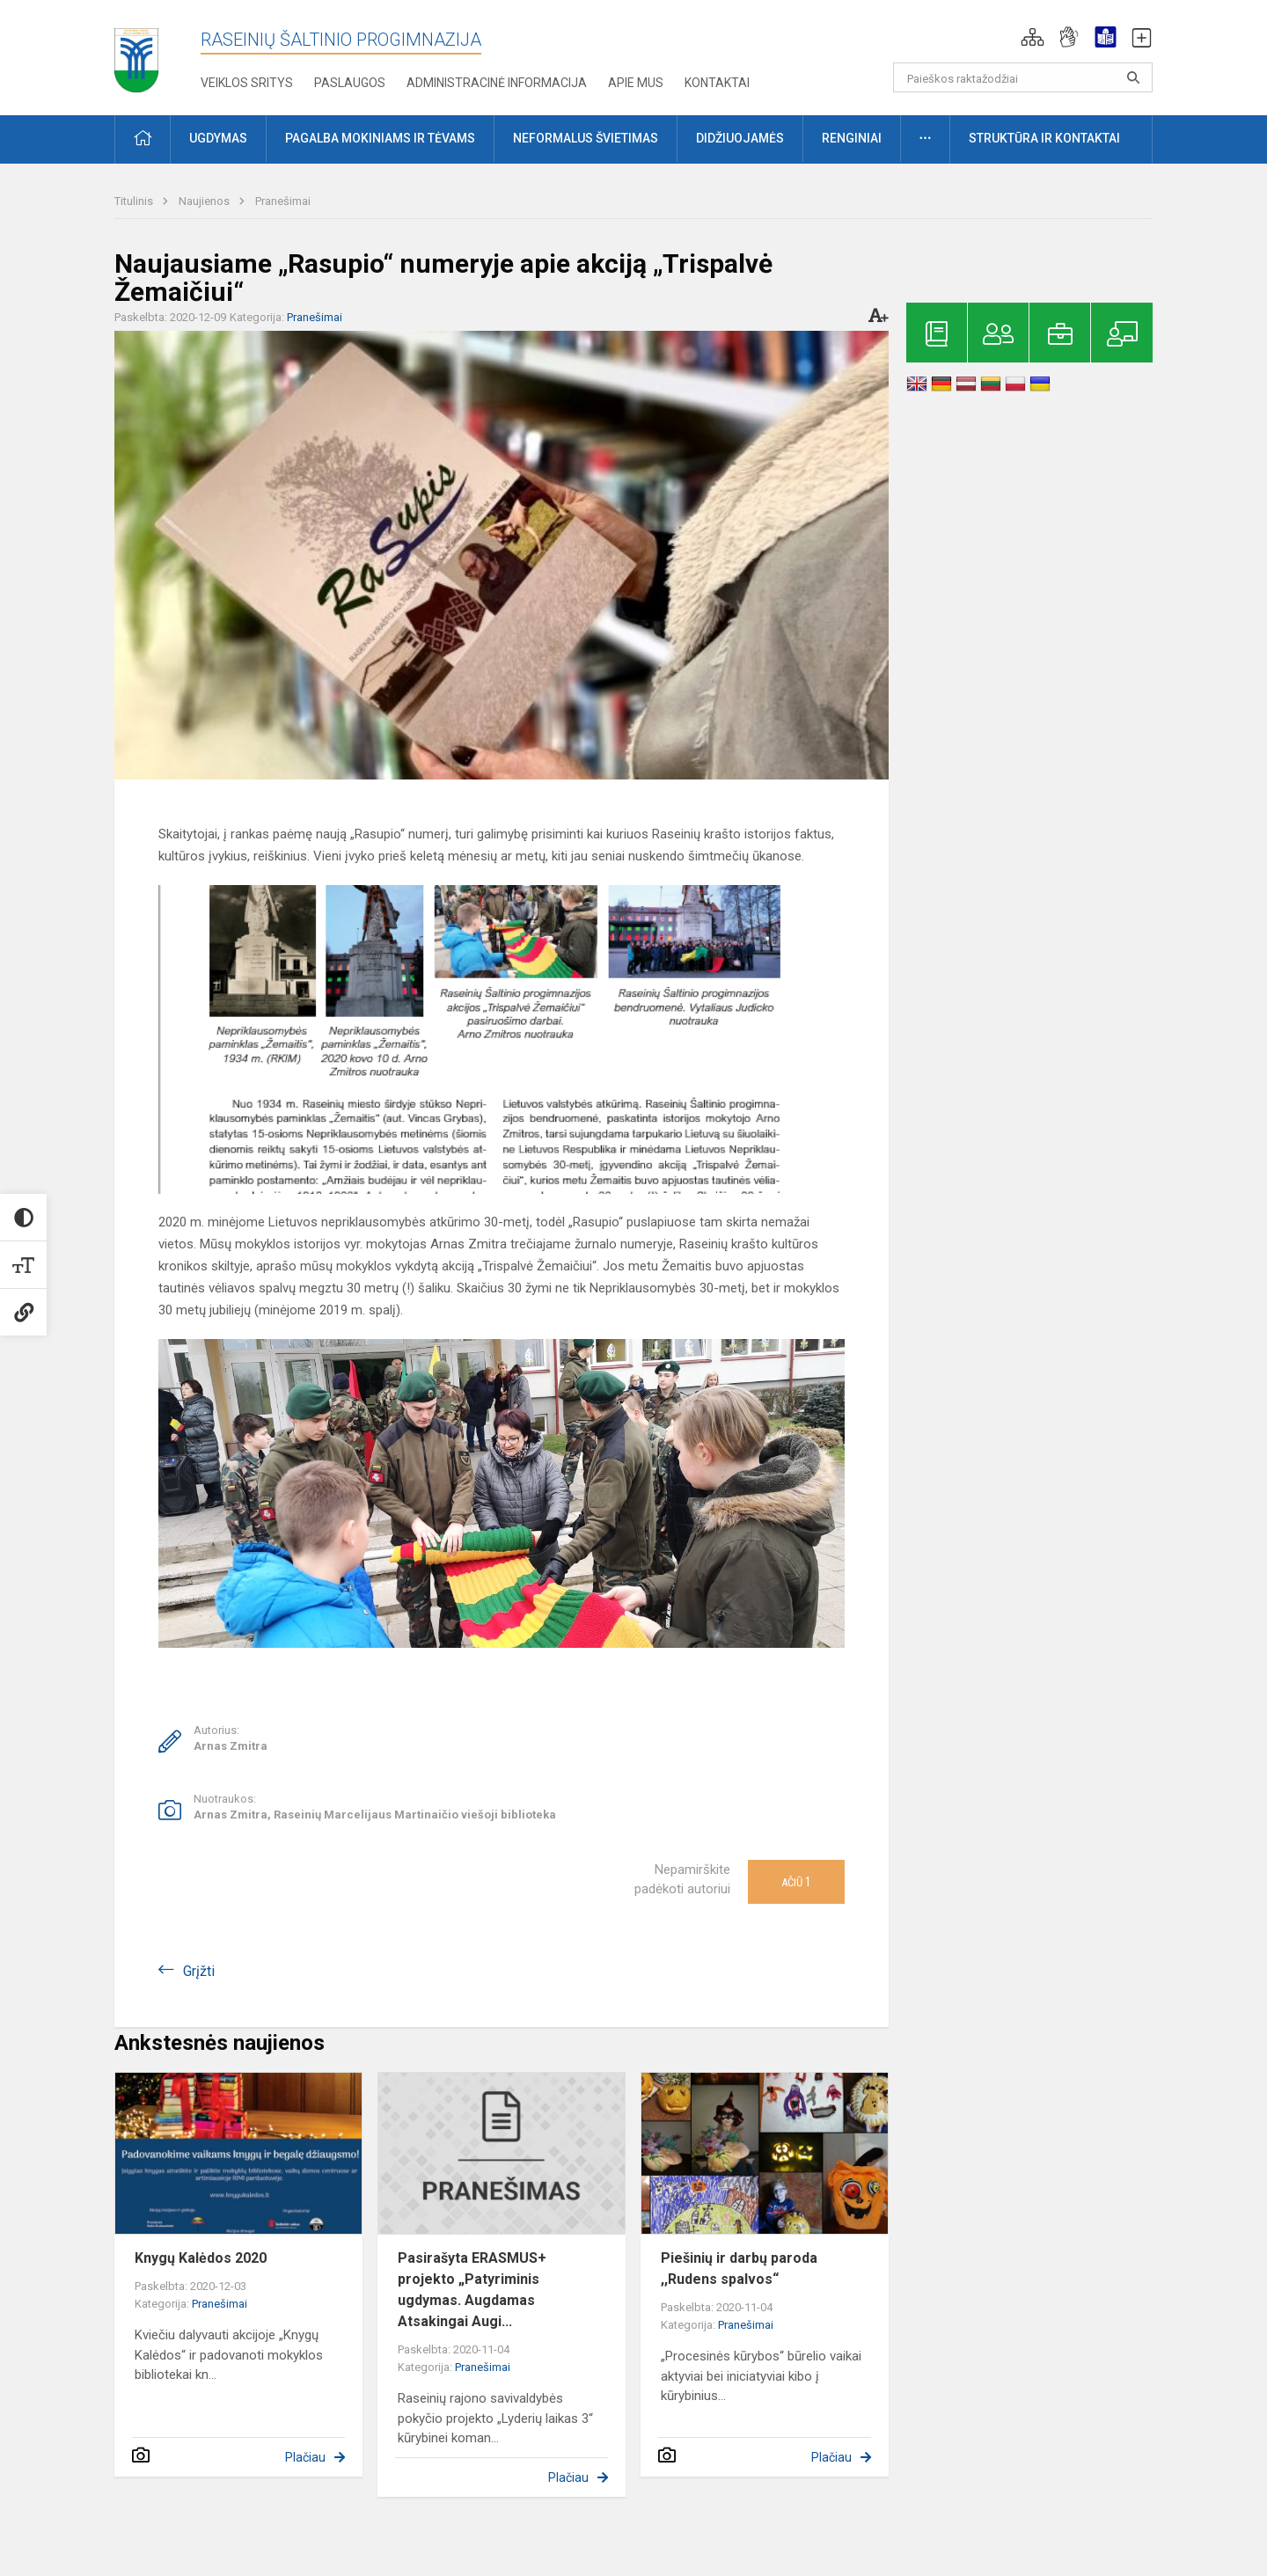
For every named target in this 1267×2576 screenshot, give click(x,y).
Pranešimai (283, 201)
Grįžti (199, 1971)
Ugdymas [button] (218, 138)
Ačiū (796, 1882)
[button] (1032, 37)
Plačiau (305, 2457)
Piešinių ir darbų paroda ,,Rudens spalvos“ (739, 2268)
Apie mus (635, 83)
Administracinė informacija (496, 83)
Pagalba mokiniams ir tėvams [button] (380, 138)
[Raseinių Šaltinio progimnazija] (136, 54)
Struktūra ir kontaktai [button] (1044, 138)
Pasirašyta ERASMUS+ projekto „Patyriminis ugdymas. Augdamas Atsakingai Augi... (472, 2290)
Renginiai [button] (852, 138)
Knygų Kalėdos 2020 (201, 2258)
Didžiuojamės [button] (740, 138)
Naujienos (205, 201)
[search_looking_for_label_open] (1133, 77)
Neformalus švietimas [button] (585, 138)
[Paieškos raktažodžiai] (1023, 77)
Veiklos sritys (247, 83)
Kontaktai (717, 83)
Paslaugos (349, 83)
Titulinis (135, 201)
